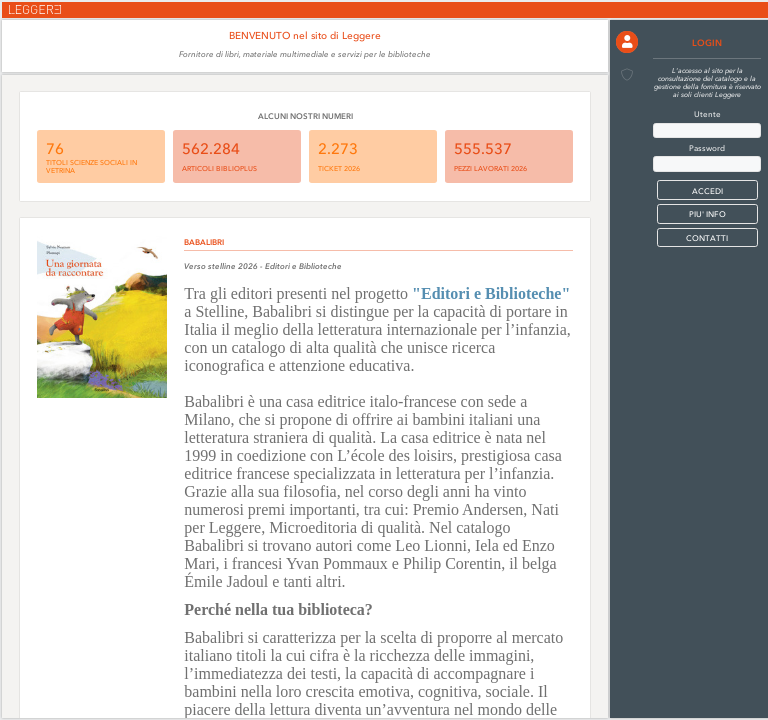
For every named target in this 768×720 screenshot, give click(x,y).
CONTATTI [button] (707, 238)
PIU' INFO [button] (707, 214)
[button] (627, 42)
